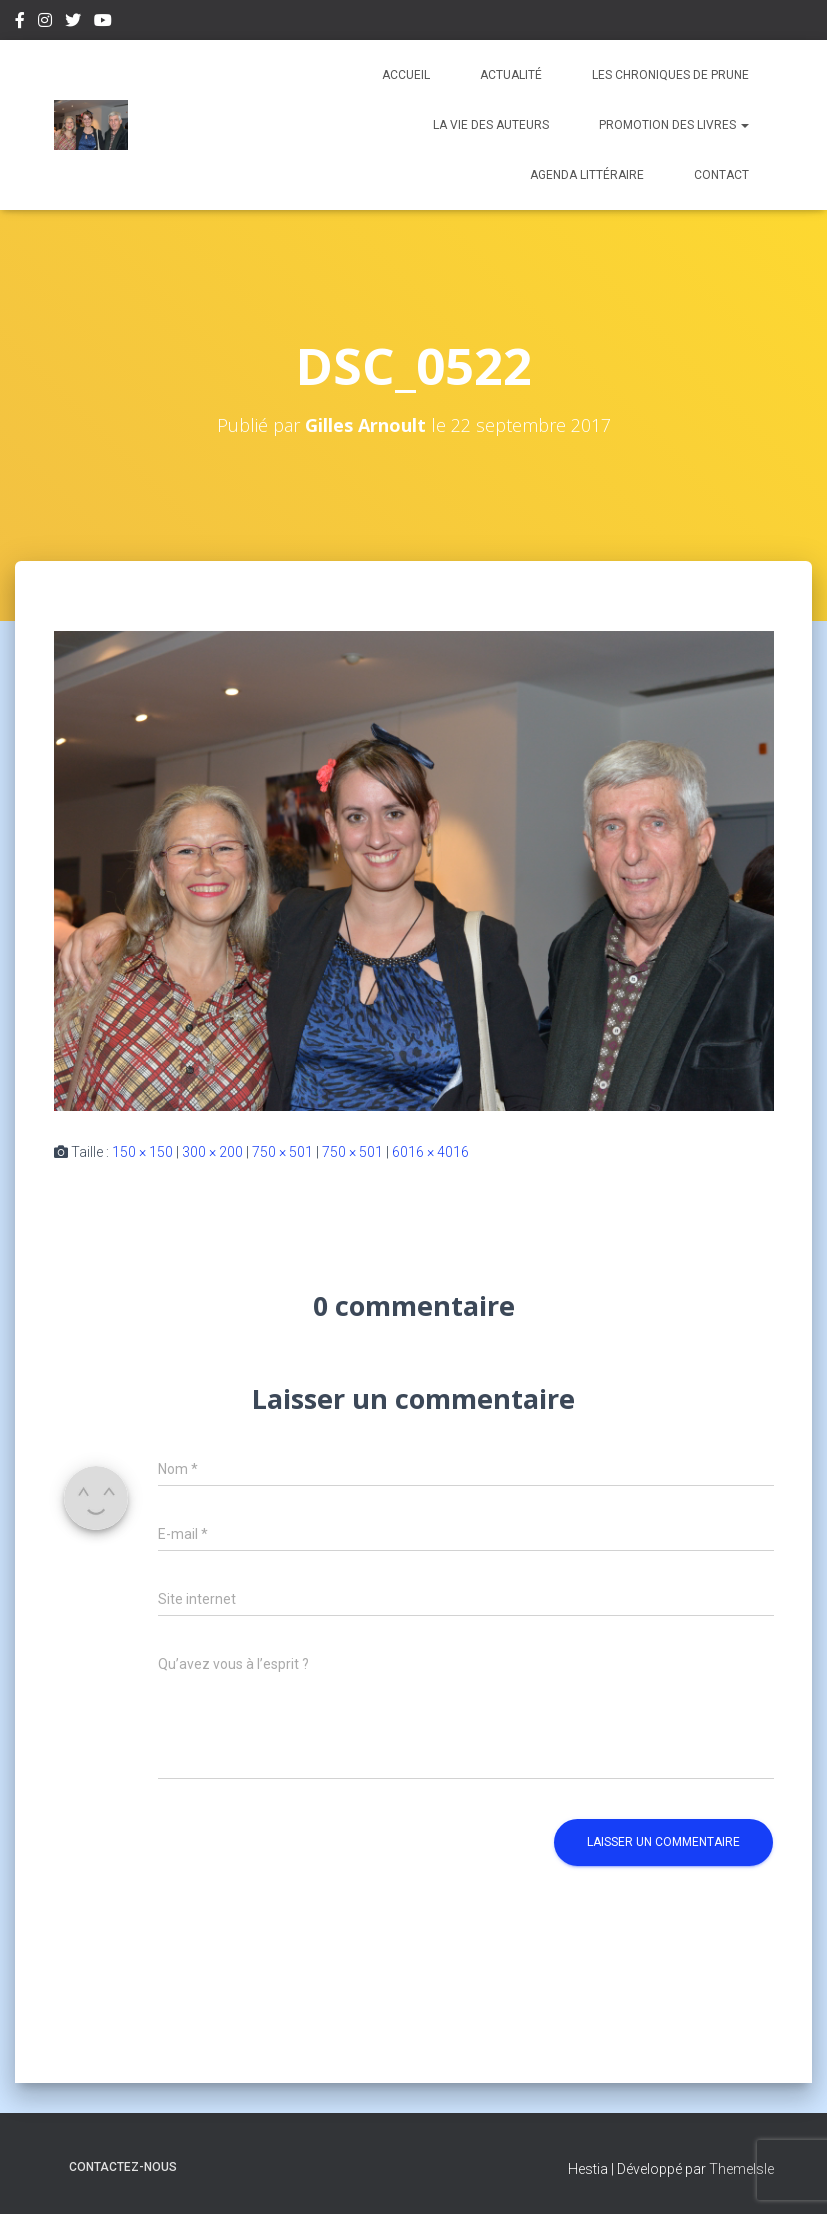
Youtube (103, 23)
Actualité (511, 75)
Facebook (20, 23)
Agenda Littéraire (587, 175)
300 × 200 (212, 1152)
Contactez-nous (123, 2167)
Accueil (406, 75)
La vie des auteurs (491, 125)
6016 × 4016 (430, 1152)
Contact (721, 175)
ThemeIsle (741, 2169)
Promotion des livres (674, 125)
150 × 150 (142, 1152)
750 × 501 (282, 1152)
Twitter (73, 23)
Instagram (45, 23)
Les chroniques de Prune (670, 75)
